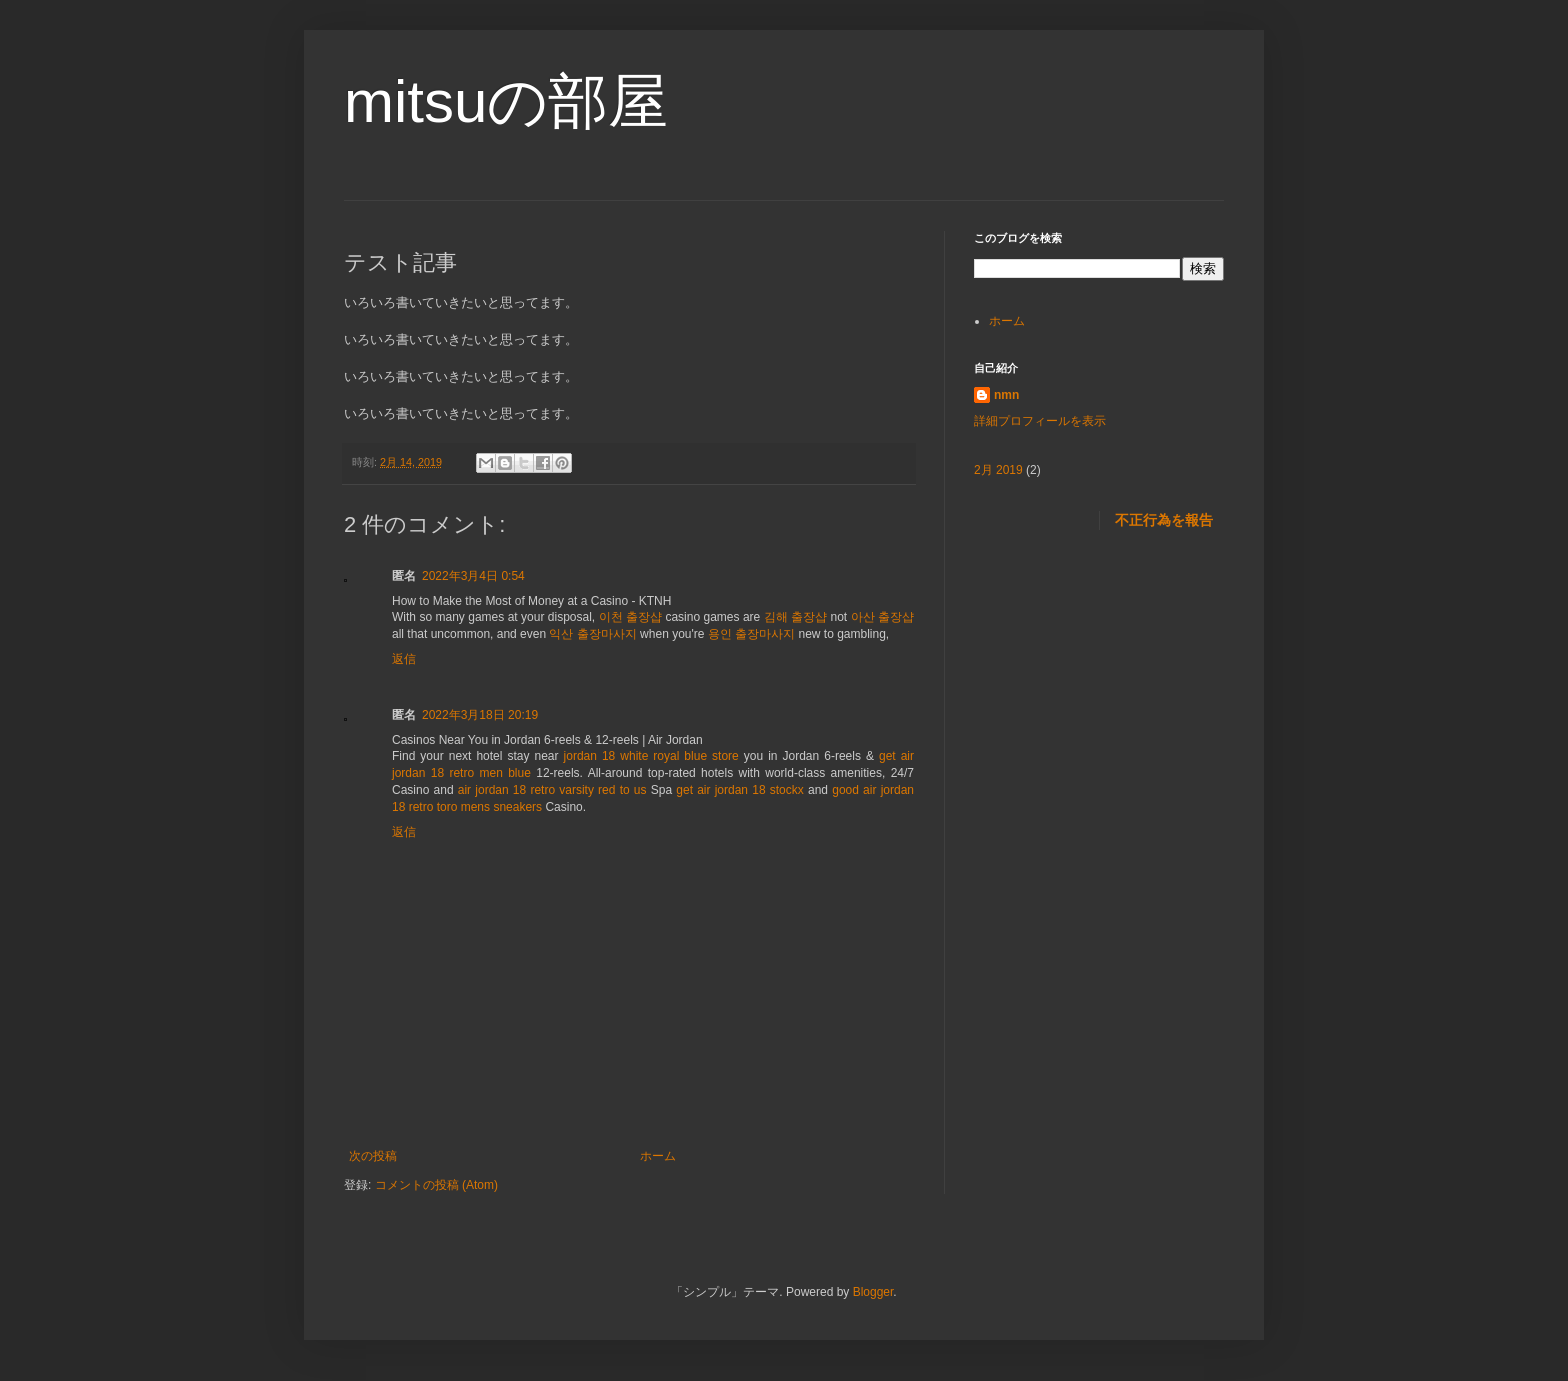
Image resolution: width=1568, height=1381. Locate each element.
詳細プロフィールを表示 (1040, 421)
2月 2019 (998, 470)
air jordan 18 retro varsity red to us (552, 790)
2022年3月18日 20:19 (480, 715)
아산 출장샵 (882, 617)
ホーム (658, 1156)
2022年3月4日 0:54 (473, 576)
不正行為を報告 (1164, 520)
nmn (1006, 395)
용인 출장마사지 (751, 634)
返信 (404, 659)
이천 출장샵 (630, 617)
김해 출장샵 (795, 617)
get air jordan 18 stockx (740, 790)
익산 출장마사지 (592, 634)
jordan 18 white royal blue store (651, 756)
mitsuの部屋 (506, 101)
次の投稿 (373, 1156)
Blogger (873, 1292)
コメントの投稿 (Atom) (436, 1185)
